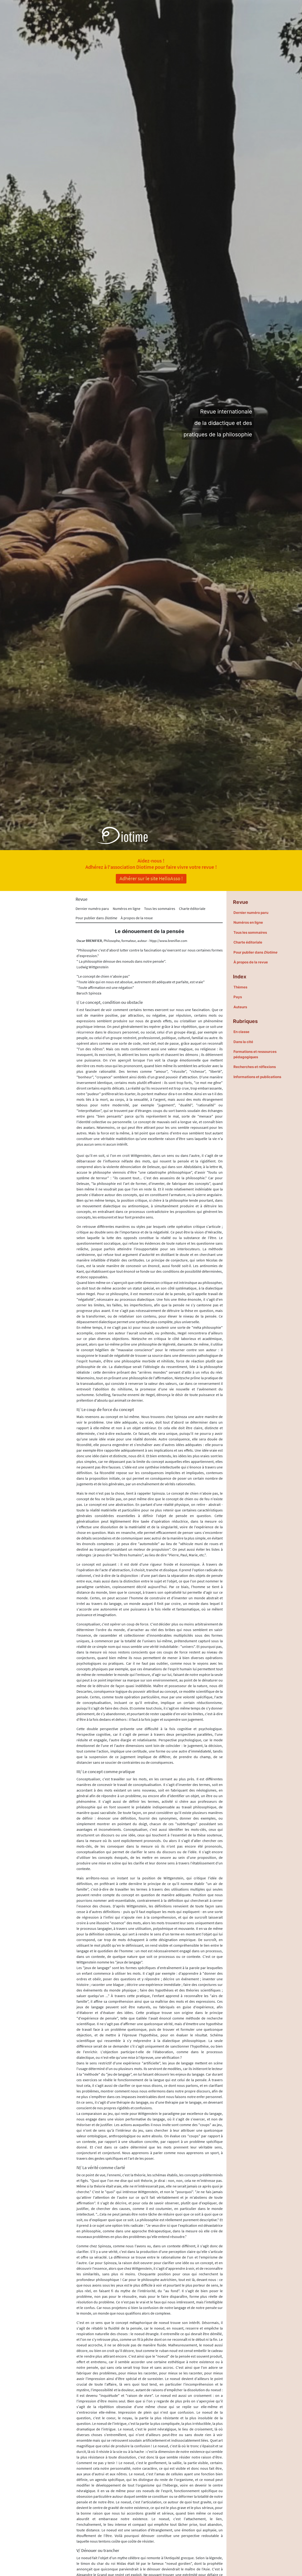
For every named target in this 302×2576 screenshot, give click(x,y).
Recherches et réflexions (254, 1067)
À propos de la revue (137, 918)
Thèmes (240, 987)
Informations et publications (257, 1077)
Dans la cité (243, 1042)
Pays (237, 997)
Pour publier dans (96, 918)
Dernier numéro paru (92, 908)
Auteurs (240, 1007)
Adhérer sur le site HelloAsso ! (151, 878)
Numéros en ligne (126, 908)
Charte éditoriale (192, 908)
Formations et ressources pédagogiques (255, 1054)
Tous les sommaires (159, 908)
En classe (241, 1032)
